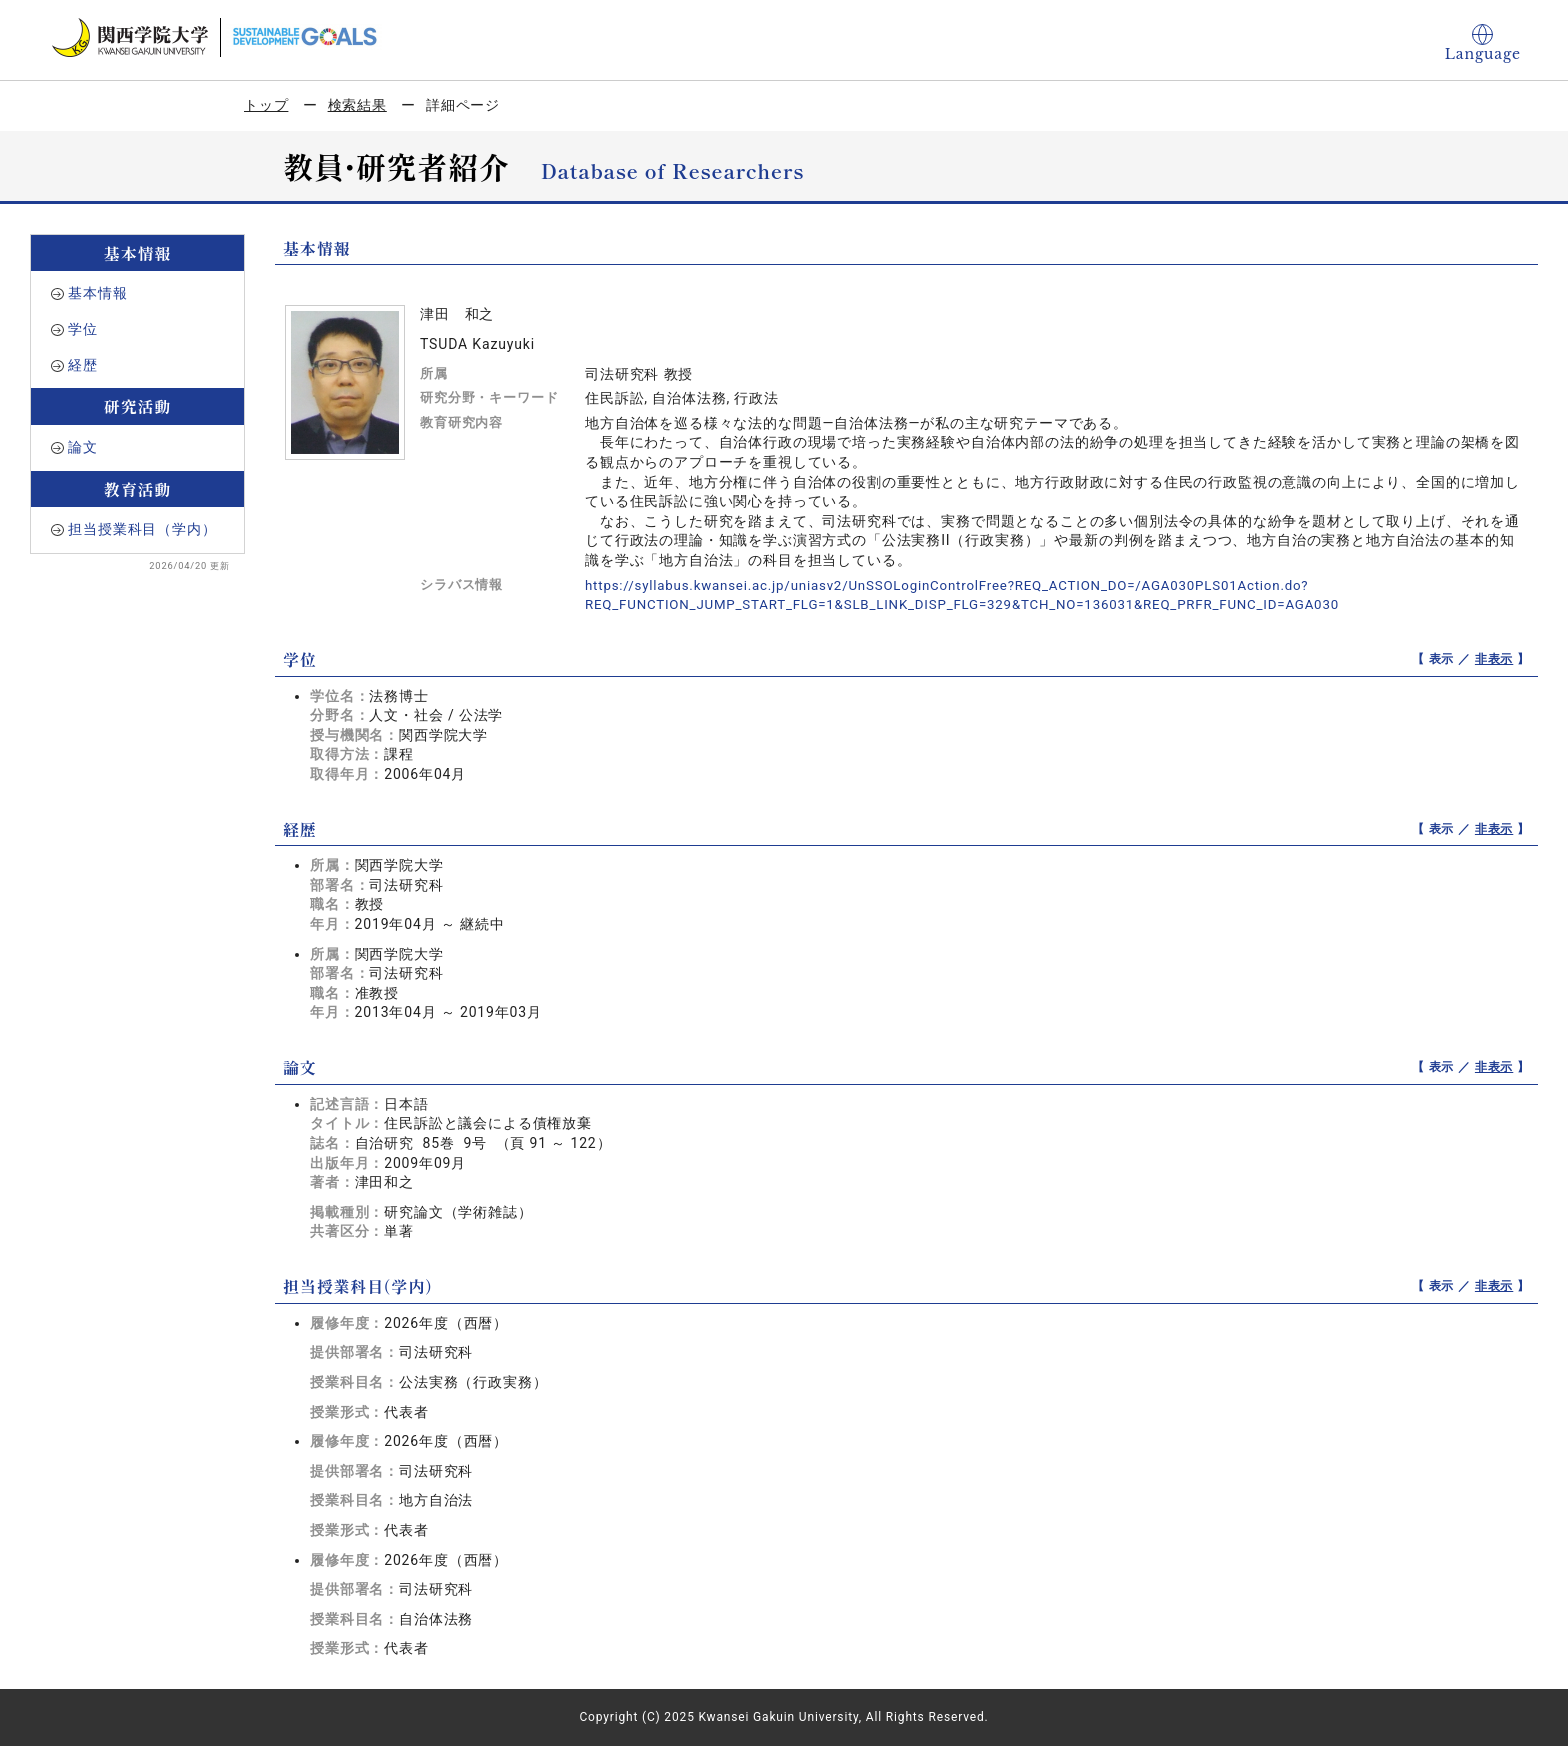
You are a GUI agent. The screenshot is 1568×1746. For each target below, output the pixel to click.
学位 (83, 329)
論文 (83, 447)
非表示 (1494, 659)
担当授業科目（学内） (142, 529)
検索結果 (357, 105)
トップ (266, 105)
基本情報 (97, 293)
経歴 (83, 365)
